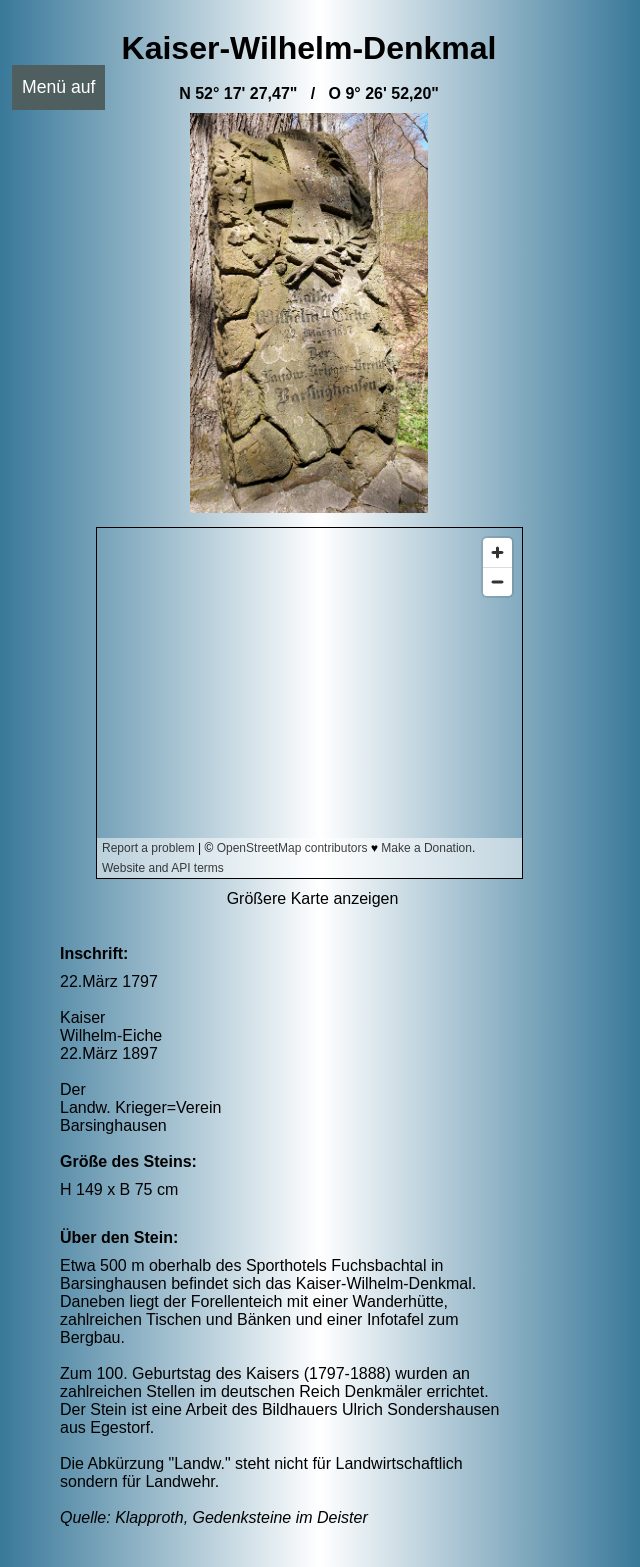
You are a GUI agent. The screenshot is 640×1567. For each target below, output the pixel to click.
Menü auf (58, 87)
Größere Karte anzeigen (313, 898)
